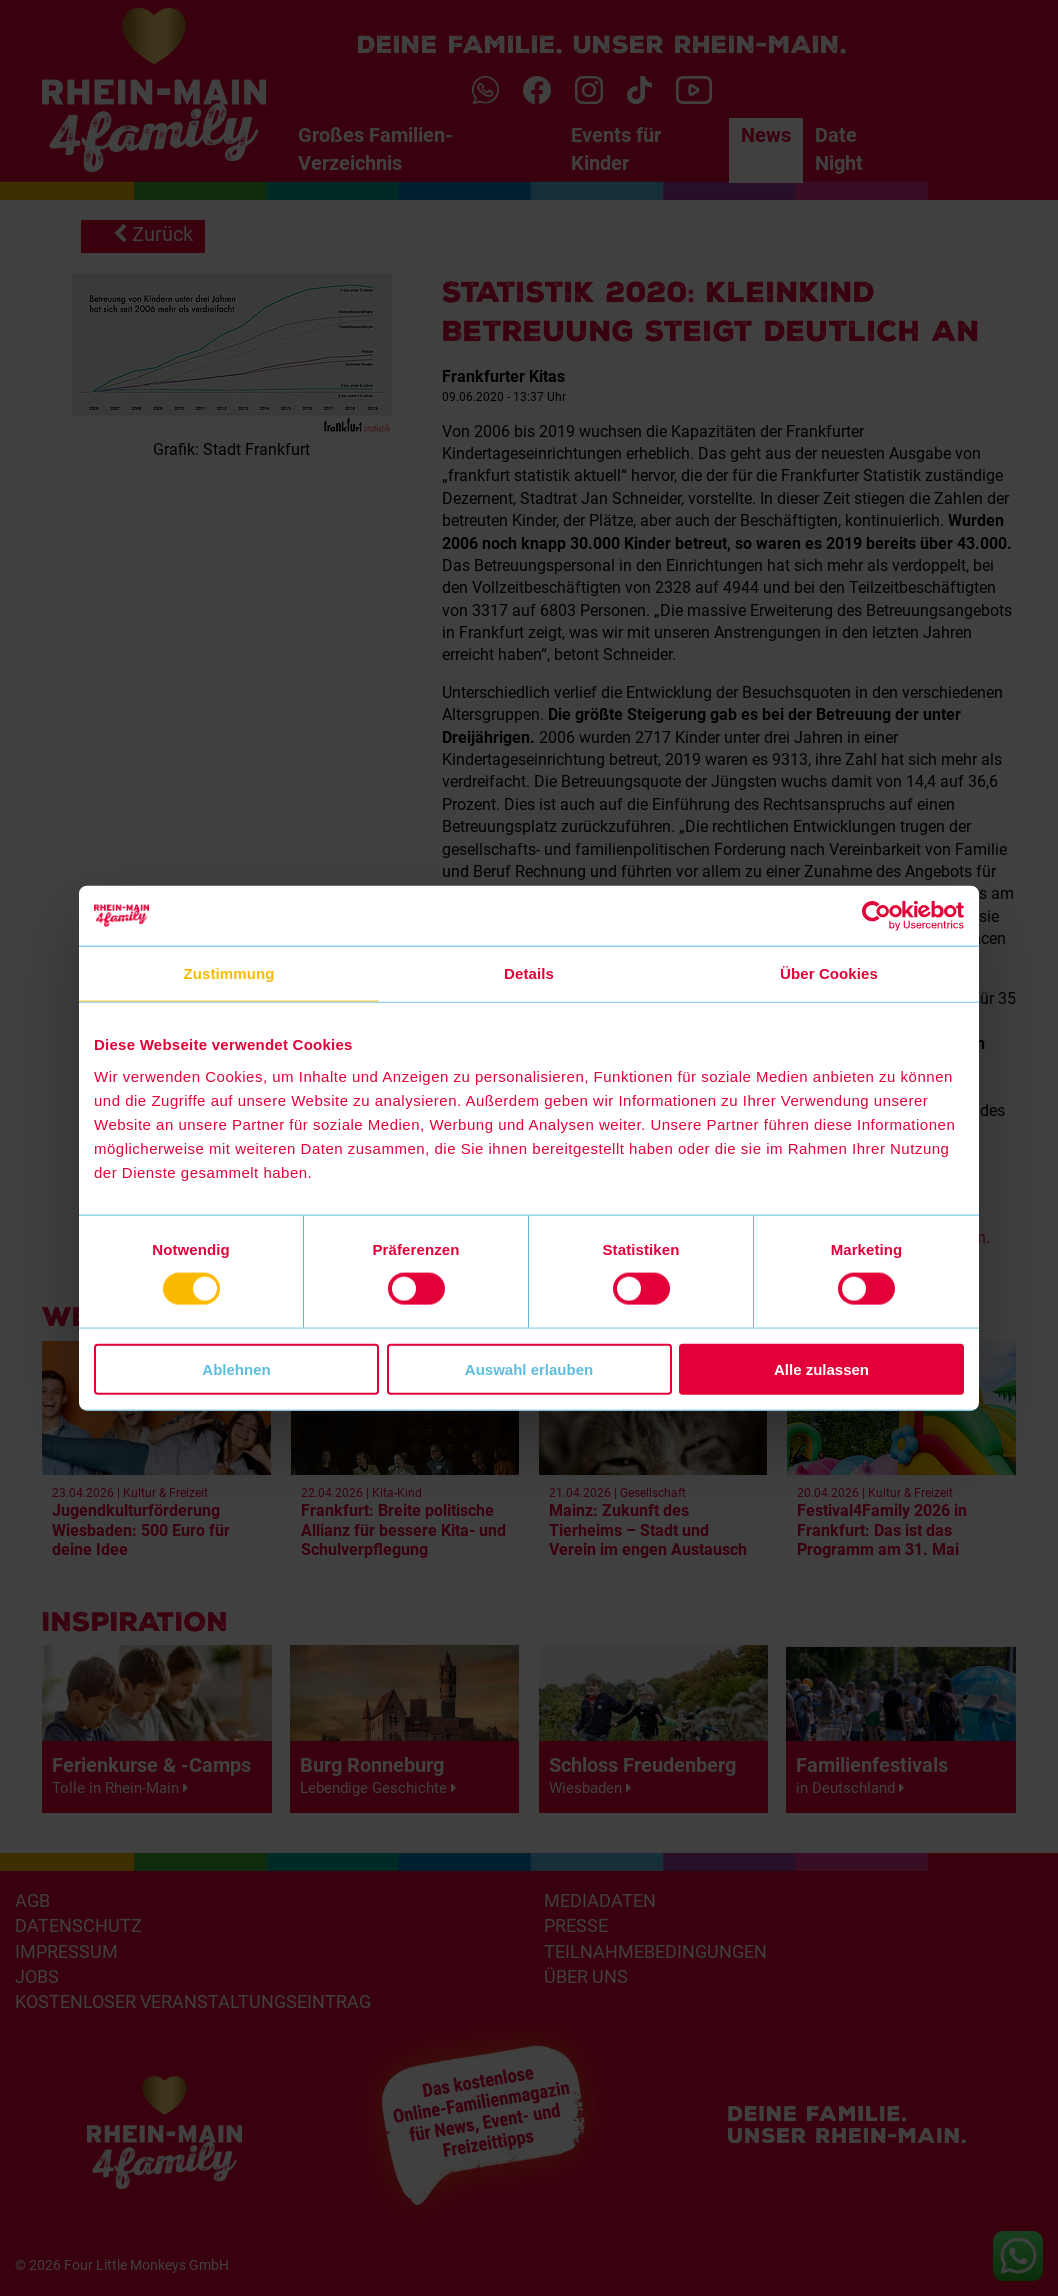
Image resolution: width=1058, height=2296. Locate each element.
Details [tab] (529, 973)
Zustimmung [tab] (229, 973)
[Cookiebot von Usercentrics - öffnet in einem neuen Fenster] (876, 916)
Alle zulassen (821, 1368)
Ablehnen (236, 1368)
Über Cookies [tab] (829, 973)
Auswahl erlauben (529, 1368)
